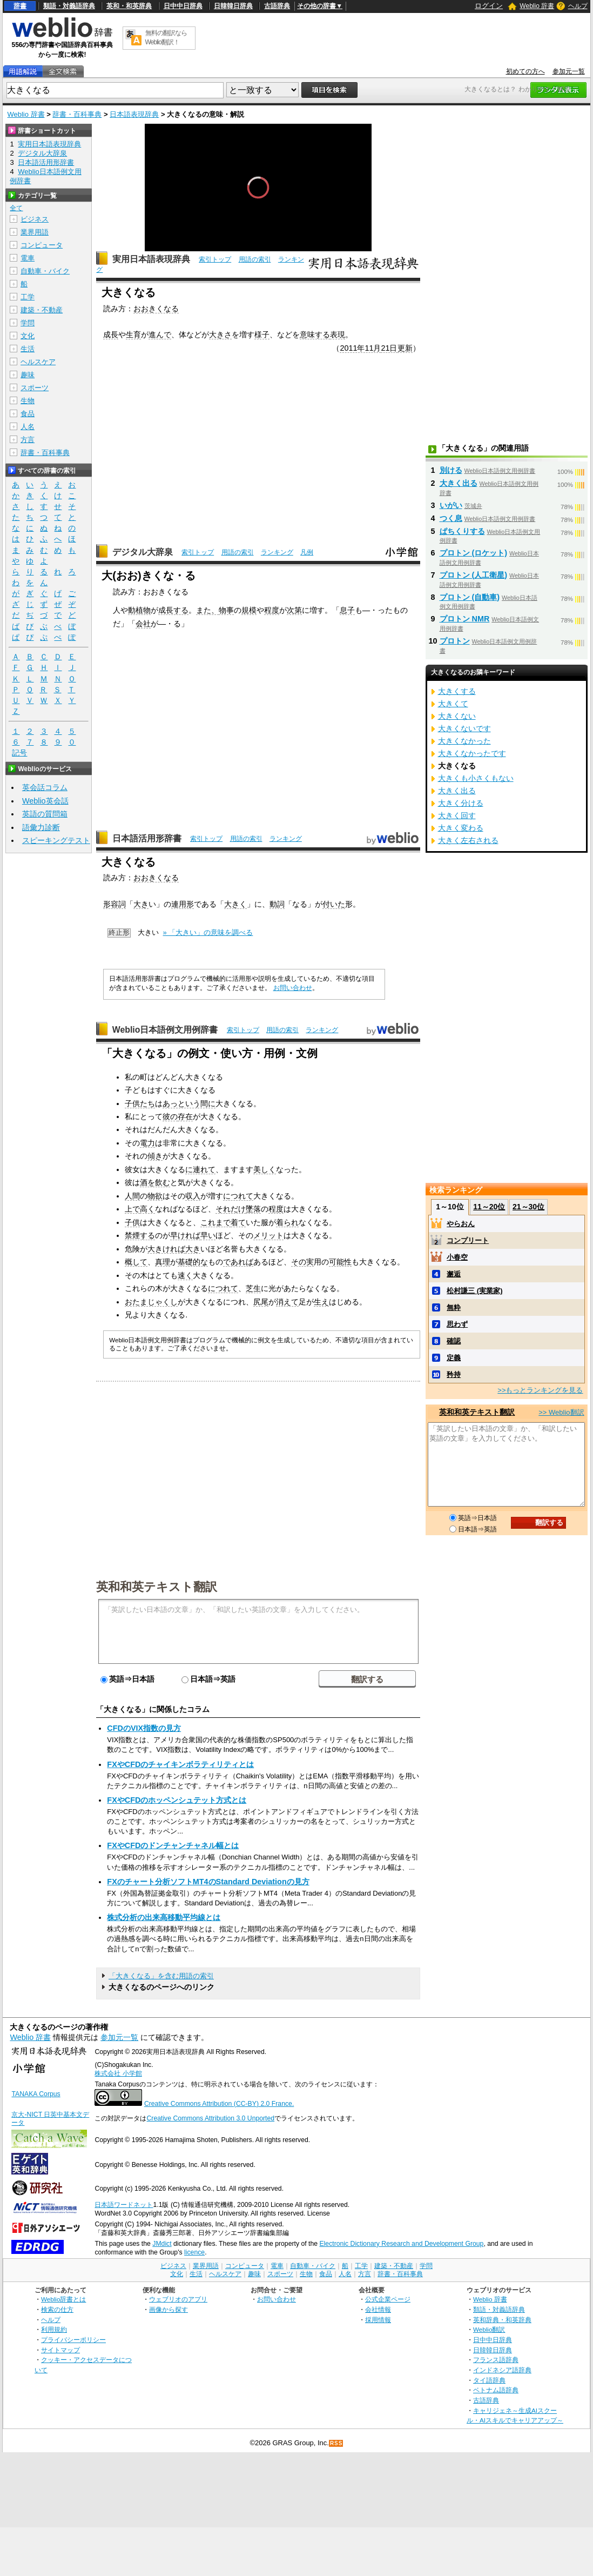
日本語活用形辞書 (146, 838)
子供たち (140, 1103)
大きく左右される (468, 840)
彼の (170, 1116)
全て (16, 208)
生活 (28, 349)
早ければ (185, 1235)
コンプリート (468, 1240)
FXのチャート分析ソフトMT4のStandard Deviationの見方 (208, 1881)
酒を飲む (155, 1182)
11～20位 (489, 1206)
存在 (185, 1116)
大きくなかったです (472, 753)
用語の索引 (255, 259)
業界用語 (35, 232)
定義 (454, 1358)
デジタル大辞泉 (142, 552)
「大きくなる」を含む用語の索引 (161, 1976)
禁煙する (140, 1235)
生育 (133, 334)
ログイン (489, 6)
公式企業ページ (387, 2299)
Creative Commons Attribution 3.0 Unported (210, 2118)
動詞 (277, 904)
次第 (294, 610)
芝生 (253, 1288)
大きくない (457, 716)
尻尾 (260, 1301)
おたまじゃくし (151, 1301)
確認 (454, 1341)
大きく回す (457, 815)
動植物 (139, 610)
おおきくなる (156, 308)
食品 (28, 414)
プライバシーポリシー (73, 2339)
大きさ (220, 334)
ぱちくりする (462, 531)
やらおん (461, 1224)
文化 (28, 336)
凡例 (306, 552)
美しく (264, 1169)
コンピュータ (42, 245)
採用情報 (378, 2319)
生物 (28, 401)
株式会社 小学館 (118, 2073)
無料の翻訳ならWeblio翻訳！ (166, 37)
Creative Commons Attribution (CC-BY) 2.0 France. (219, 2103)
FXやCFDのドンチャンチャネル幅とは (173, 1845)
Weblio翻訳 (489, 2329)
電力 (147, 1143)
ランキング (277, 552)
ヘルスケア (38, 362)
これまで (215, 1222)
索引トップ (215, 259)
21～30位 (528, 1206)
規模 (249, 610)
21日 (389, 348)
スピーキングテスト (56, 840)
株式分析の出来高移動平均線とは (163, 1917)
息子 (347, 610)
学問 (28, 323)
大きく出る (458, 483)
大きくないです (464, 728)
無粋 (454, 1307)
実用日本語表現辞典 (151, 259)
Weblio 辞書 (537, 6)
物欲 (155, 1196)
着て (238, 1222)
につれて (238, 1196)
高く (147, 1209)
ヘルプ (578, 6)
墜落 (253, 1209)
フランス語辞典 (495, 2359)
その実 (302, 1261)
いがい (451, 505)
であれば (238, 1261)
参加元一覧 (568, 71)
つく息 (451, 518)
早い (207, 1235)
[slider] (258, 227)
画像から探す (168, 2309)
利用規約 (54, 2329)
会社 (143, 623)
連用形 (182, 904)
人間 (132, 1196)
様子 (261, 334)
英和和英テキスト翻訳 (156, 1586)
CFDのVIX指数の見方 (144, 1728)
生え (321, 1301)
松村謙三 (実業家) (474, 1291)
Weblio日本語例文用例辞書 (165, 1029)
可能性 (340, 1261)
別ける (451, 470)
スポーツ (35, 388)
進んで (160, 334)
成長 (110, 334)
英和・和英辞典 (129, 6)
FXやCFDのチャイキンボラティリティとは (180, 1764)
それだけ (230, 1209)
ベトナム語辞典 (495, 2389)
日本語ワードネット (124, 2205)
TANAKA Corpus (35, 2094)
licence (194, 2252)
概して (136, 1261)
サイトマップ (60, 2349)
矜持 (454, 1374)
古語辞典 (277, 6)
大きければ (166, 1248)
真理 (162, 1261)
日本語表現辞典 (134, 114)
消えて (287, 1301)
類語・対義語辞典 (69, 6)
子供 (132, 1222)
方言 (28, 440)
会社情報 (378, 2309)
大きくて (453, 703)
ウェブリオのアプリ (178, 2299)
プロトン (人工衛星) (474, 575)
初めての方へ (525, 71)
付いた (333, 904)
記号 (19, 753)
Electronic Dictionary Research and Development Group (401, 2243)
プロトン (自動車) (470, 597)
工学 (28, 297)
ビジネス (35, 219)
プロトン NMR (465, 618)
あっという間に (189, 1103)
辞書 (20, 6)
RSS (336, 2443)
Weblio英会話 (45, 801)
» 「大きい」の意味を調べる (208, 932)
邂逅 (454, 1274)
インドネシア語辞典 (502, 2369)
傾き (155, 1156)
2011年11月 (360, 348)
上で (132, 1209)
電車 (28, 258)
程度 (271, 610)
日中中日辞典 (183, 6)
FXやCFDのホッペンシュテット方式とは (176, 1800)
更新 (405, 348)
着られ (287, 1222)
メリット (268, 1235)
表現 (337, 334)
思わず (457, 1324)
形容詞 (114, 904)
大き (141, 904)
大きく (235, 904)
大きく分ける (460, 803)
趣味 (28, 375)
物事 (226, 610)
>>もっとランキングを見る (540, 1390)
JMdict (161, 2243)
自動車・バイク (45, 271)
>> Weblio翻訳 (561, 1412)
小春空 (457, 1257)
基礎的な (193, 1261)
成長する (173, 610)
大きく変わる (460, 828)
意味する (315, 334)
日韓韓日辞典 (233, 6)
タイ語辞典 (489, 2380)
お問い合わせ (292, 988)
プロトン (455, 641)
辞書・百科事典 (77, 114)
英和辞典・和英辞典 (502, 2319)
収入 (192, 1196)
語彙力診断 (41, 827)
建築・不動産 (42, 310)
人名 (28, 427)
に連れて (200, 1169)
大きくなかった (464, 741)
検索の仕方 (57, 2309)
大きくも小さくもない (476, 778)
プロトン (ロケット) (474, 552)
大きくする (457, 691)
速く (185, 1275)
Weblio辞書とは (63, 2299)
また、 (207, 610)
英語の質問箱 (45, 813)
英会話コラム (45, 787)
